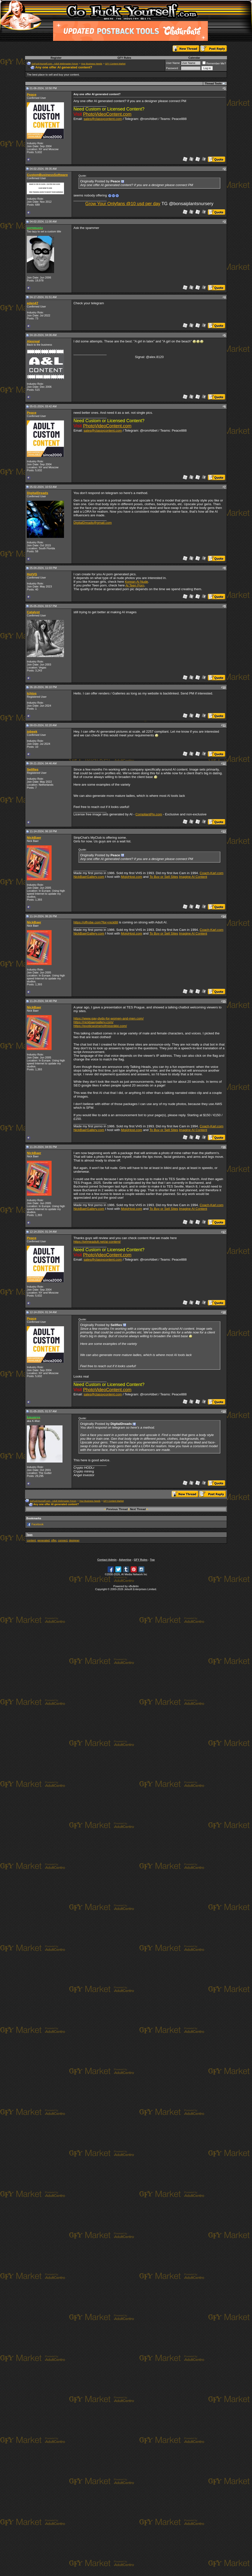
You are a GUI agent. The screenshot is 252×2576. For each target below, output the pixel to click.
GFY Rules (124, 57)
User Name (173, 62)
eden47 (32, 303)
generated (43, 1540)
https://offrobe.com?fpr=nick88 (95, 922)
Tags (29, 1534)
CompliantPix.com (148, 814)
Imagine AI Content (193, 877)
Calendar (194, 57)
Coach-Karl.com (211, 873)
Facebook (37, 1524)
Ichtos (31, 693)
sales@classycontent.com (103, 119)
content (31, 1540)
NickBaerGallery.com (88, 877)
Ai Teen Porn (135, 585)
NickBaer (34, 837)
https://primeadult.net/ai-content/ (97, 1242)
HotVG (32, 574)
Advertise (125, 1559)
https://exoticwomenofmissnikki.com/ (100, 1026)
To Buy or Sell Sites (163, 877)
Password (172, 68)
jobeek (32, 731)
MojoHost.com (131, 877)
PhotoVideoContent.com (107, 114)
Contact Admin (107, 1559)
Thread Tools (213, 83)
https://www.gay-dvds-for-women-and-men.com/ (108, 1018)
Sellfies (32, 769)
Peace (31, 94)
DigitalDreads (37, 493)
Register (56, 57)
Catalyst (33, 612)
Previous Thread (117, 1509)
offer (53, 1540)
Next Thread (138, 1509)
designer (74, 1540)
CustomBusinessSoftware (47, 175)
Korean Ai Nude (136, 581)
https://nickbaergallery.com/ (93, 1022)
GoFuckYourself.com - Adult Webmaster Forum (55, 63)
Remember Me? (214, 63)
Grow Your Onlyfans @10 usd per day (122, 203)
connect (62, 1540)
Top (152, 1559)
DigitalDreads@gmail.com (92, 523)
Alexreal (33, 341)
